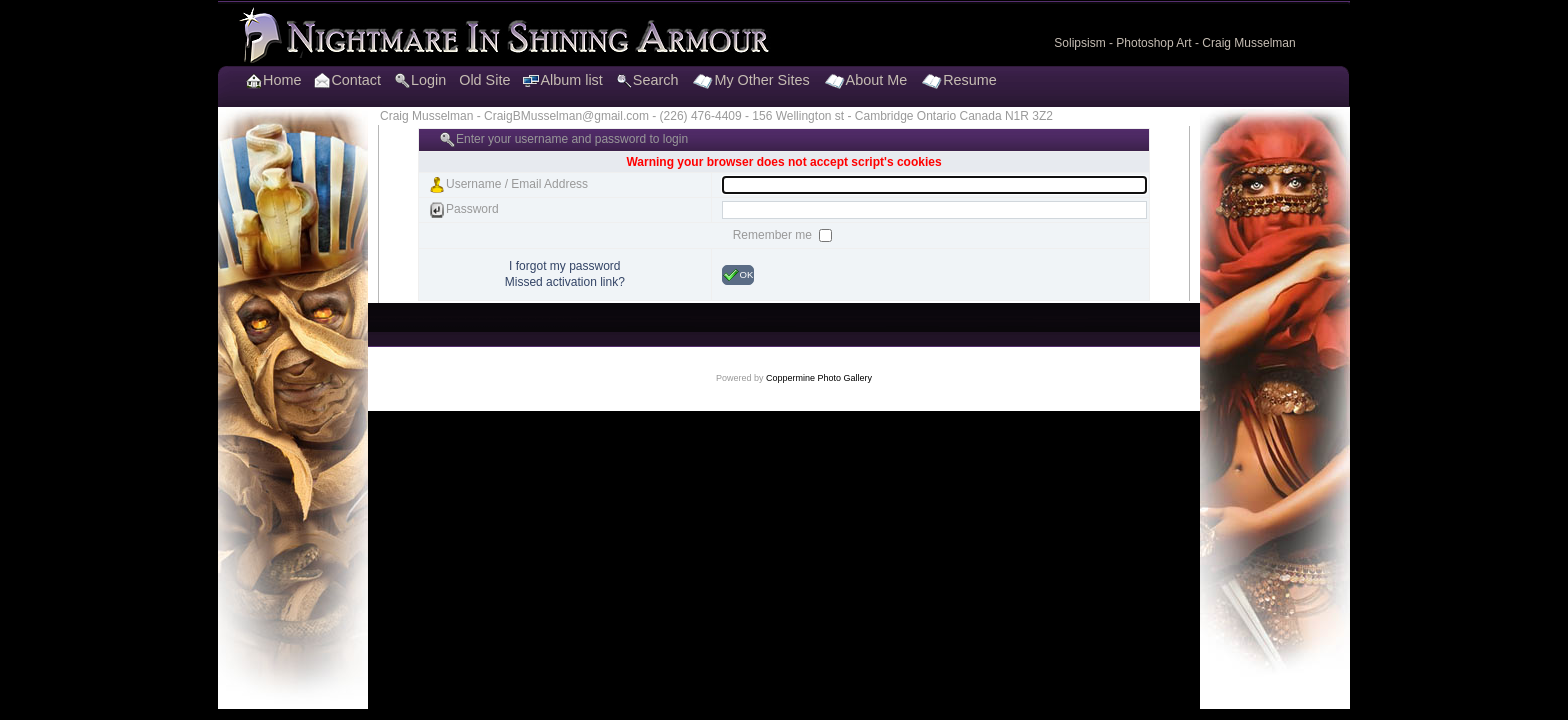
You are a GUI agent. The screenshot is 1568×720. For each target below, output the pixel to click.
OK (738, 275)
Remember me (774, 235)
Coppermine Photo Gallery (819, 378)
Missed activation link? (565, 282)
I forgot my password (564, 266)
